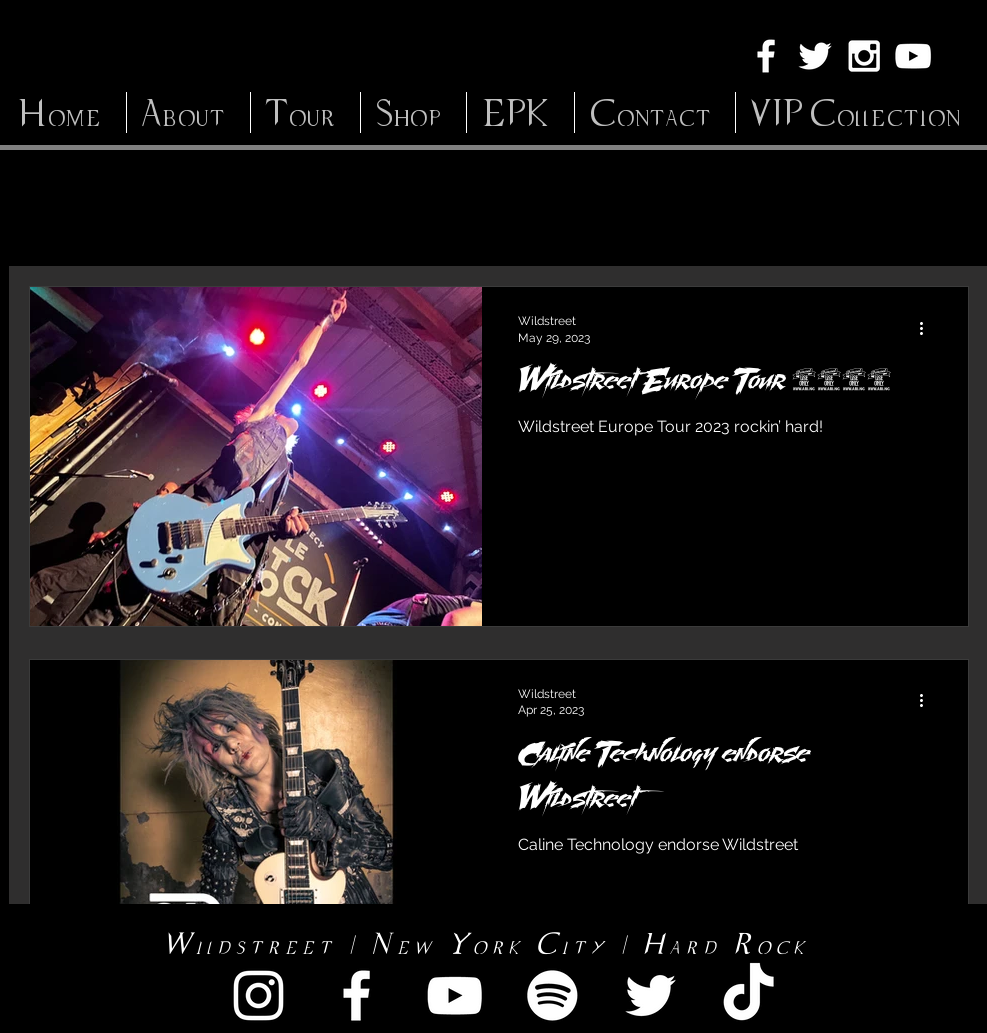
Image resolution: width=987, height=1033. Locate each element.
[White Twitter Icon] (815, 56)
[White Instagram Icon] (864, 56)
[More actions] (929, 328)
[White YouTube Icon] (913, 56)
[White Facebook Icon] (766, 56)
